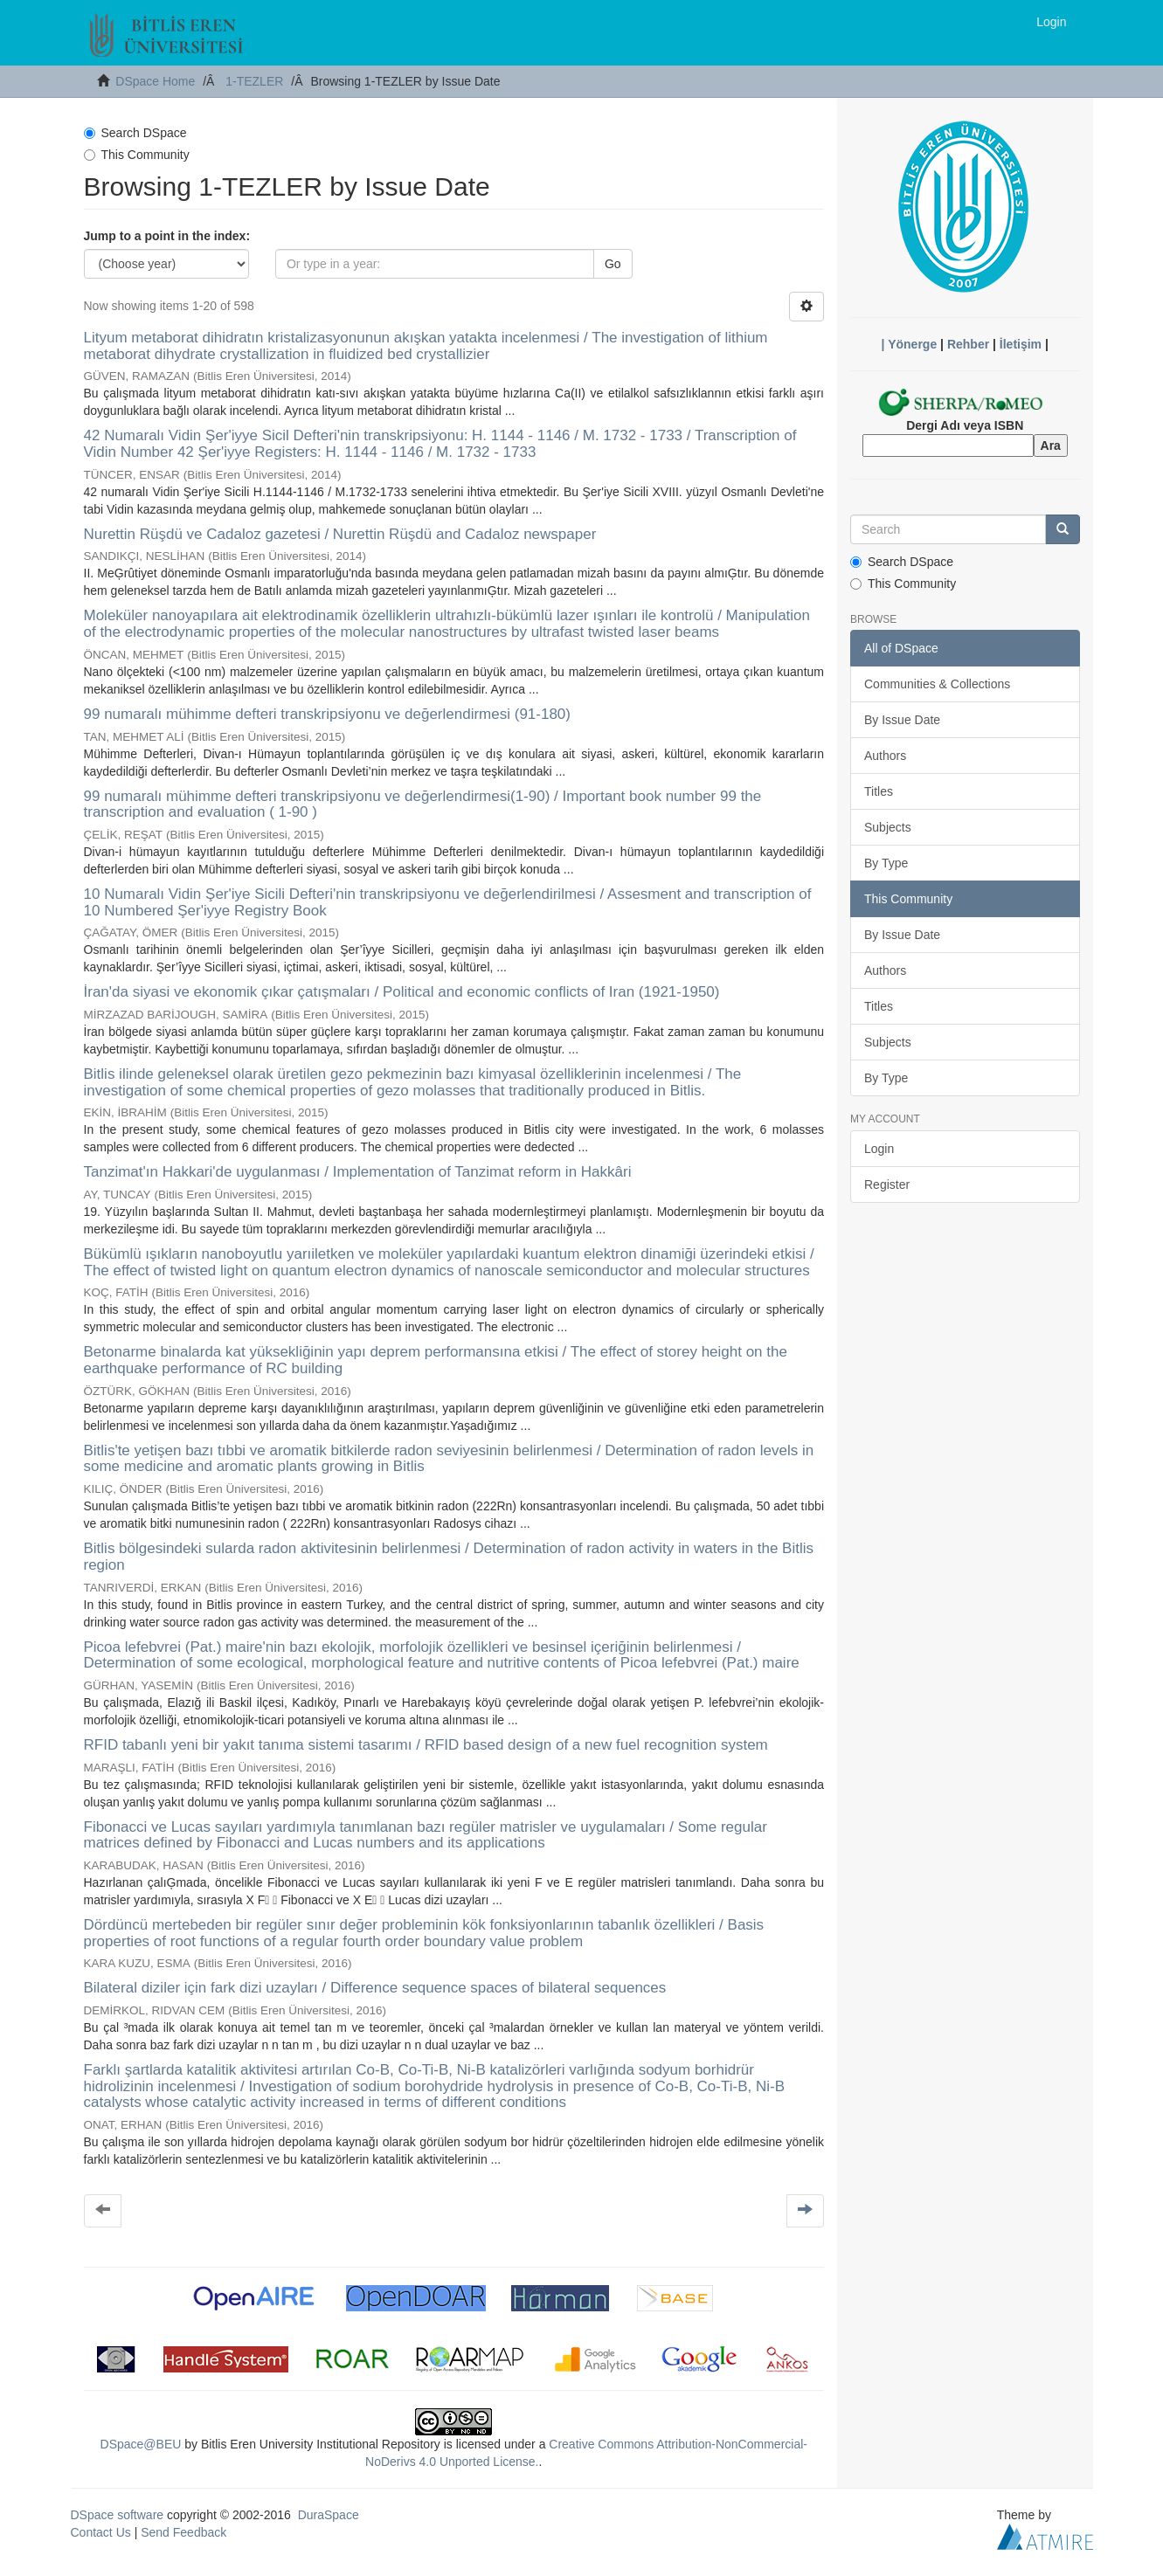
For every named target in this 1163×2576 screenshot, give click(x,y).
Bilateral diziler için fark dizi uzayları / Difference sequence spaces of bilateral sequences (375, 1987)
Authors (885, 756)
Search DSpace (135, 133)
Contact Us (101, 2532)
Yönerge (912, 344)
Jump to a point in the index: (167, 236)
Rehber (968, 344)
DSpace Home (155, 81)
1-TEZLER (254, 81)
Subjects (887, 827)
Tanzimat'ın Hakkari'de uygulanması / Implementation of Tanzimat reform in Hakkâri (358, 1172)
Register (887, 1184)
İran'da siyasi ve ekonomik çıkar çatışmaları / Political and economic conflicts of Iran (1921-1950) (402, 992)
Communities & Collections (937, 684)
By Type (886, 863)
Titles (878, 791)
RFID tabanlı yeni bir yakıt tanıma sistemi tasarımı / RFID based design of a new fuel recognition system (426, 1745)
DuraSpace (328, 2515)
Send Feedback (183, 2532)
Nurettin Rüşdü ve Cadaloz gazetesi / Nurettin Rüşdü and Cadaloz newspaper (340, 534)
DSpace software (117, 2515)
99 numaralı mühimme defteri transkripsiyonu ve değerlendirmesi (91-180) (327, 714)
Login (879, 1149)
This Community (137, 155)
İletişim (1021, 344)
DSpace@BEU (141, 2444)
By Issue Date (902, 720)
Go (613, 264)
